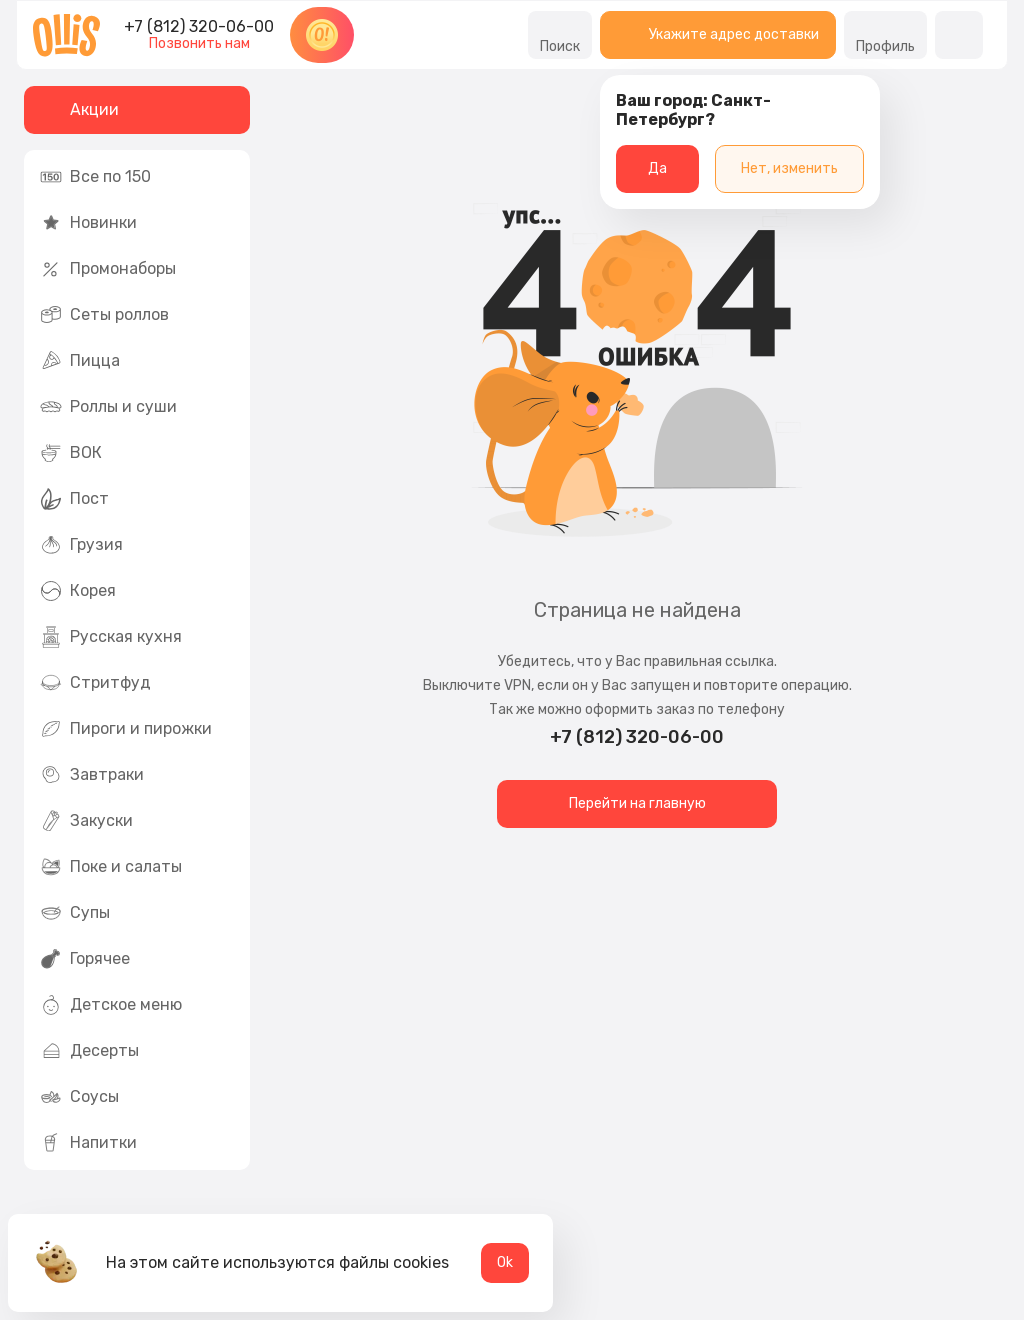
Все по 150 (95, 177)
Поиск (560, 35)
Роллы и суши (108, 407)
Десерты (89, 1051)
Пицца (80, 361)
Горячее (85, 959)
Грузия (81, 545)
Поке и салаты (111, 867)
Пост (74, 499)
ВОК (71, 453)
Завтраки (92, 775)
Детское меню (111, 1005)
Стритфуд (95, 683)
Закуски (86, 821)
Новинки (88, 223)
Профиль (885, 35)
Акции (79, 110)
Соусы (79, 1097)
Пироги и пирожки (126, 729)
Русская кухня (111, 637)
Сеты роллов (104, 315)
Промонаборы (108, 269)
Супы (75, 913)
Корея (78, 591)
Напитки (88, 1143)
